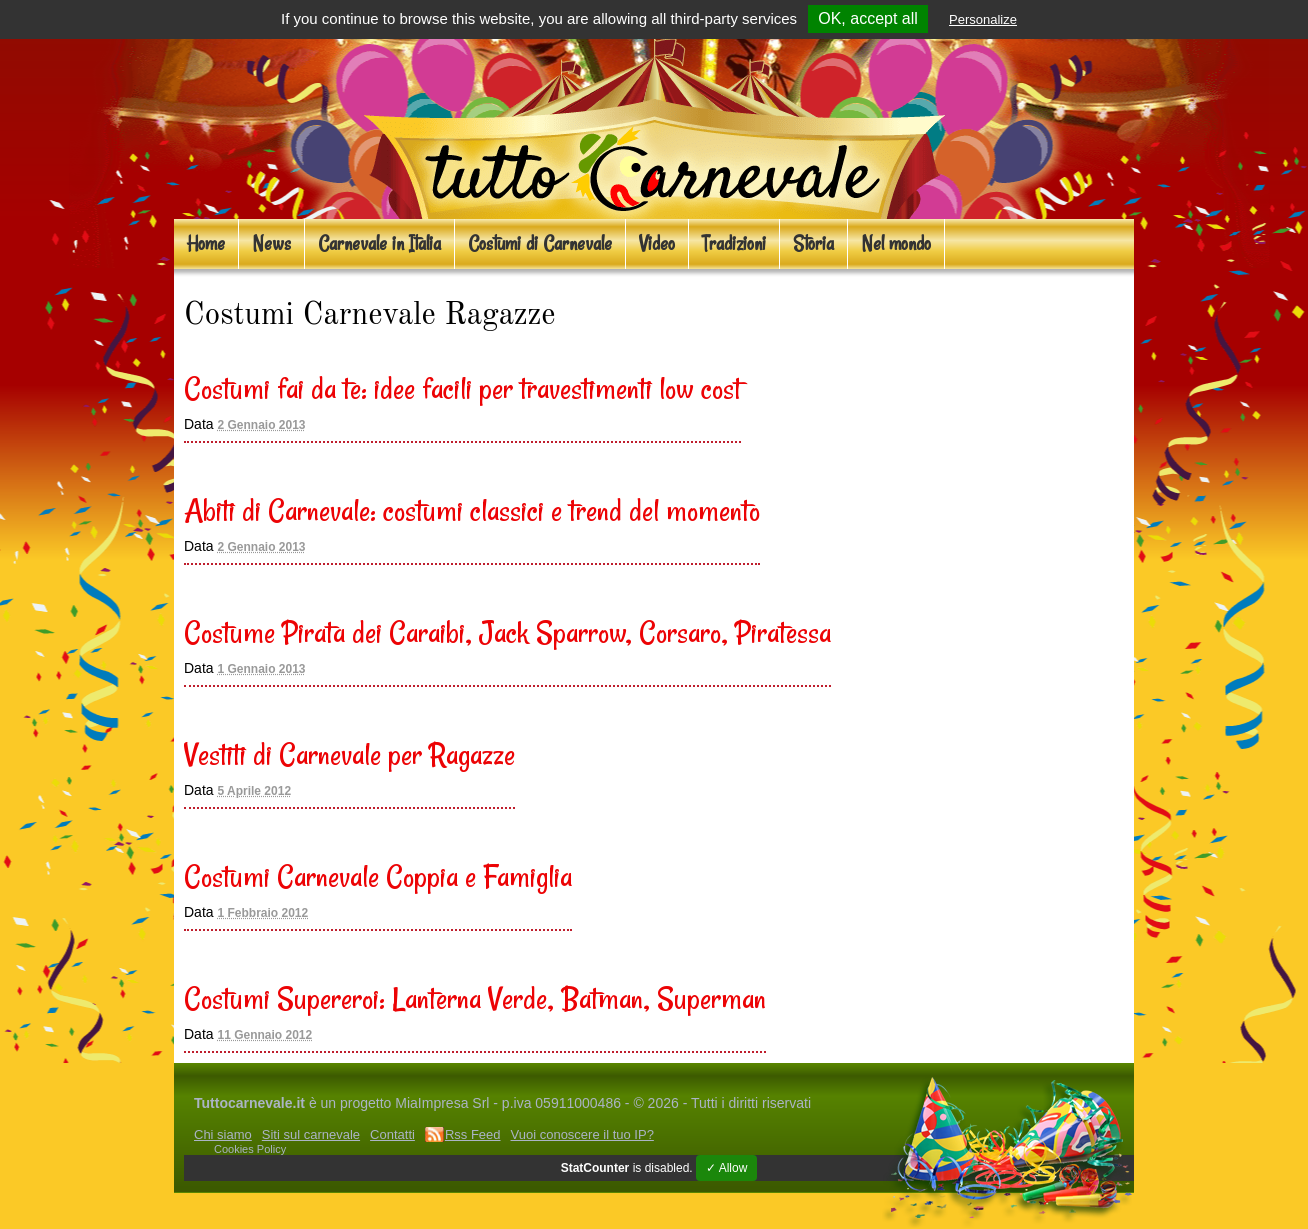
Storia (813, 243)
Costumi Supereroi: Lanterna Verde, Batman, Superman (475, 998)
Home (206, 243)
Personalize (983, 19)
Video (657, 243)
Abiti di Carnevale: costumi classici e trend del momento (472, 510)
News (271, 243)
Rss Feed (473, 1134)
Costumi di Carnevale (540, 243)
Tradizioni (734, 243)
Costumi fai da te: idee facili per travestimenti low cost (462, 388)
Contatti (392, 1134)
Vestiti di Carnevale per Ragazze (349, 754)
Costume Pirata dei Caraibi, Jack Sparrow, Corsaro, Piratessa (507, 632)
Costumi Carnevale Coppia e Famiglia (378, 876)
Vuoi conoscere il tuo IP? (582, 1134)
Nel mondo (896, 243)
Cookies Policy (250, 1149)
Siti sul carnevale (311, 1134)
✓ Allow (726, 1168)
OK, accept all (868, 18)
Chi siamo (223, 1134)
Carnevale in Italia (379, 243)
